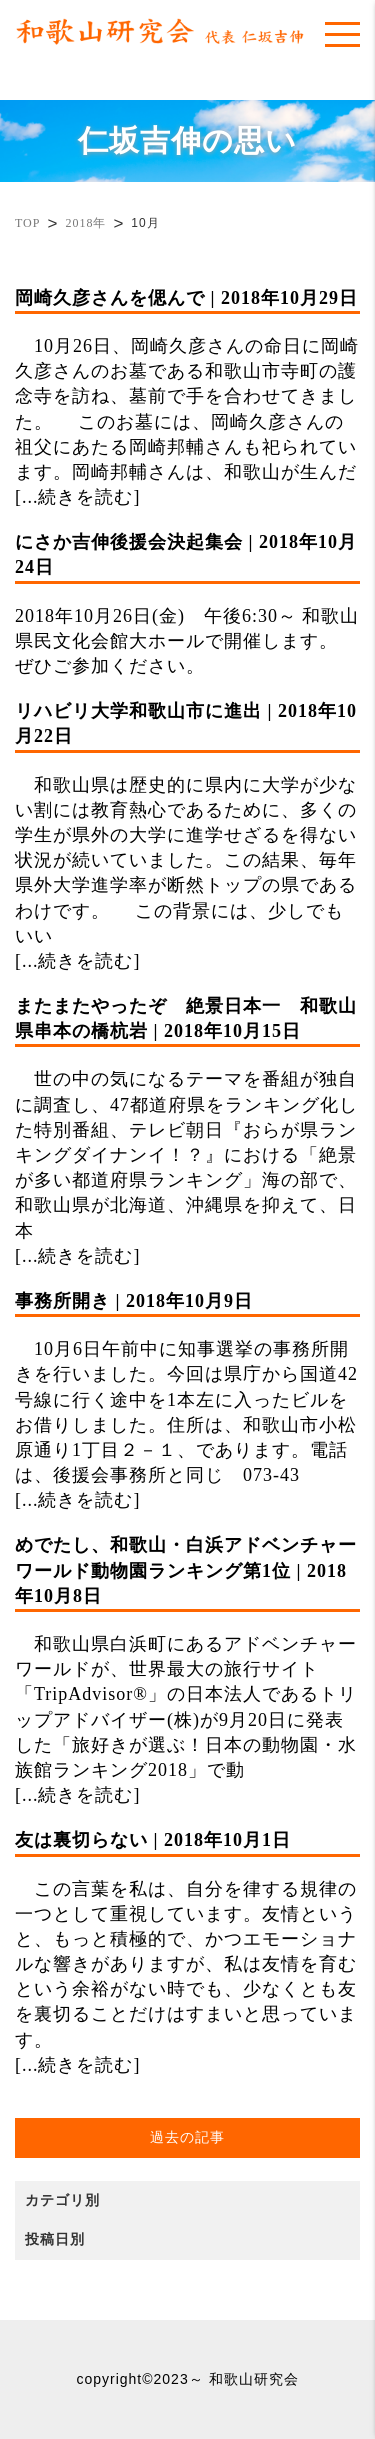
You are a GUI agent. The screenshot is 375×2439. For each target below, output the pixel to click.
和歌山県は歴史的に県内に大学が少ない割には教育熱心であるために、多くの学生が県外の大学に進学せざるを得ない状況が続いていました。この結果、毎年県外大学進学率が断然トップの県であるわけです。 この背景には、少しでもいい (187, 822)
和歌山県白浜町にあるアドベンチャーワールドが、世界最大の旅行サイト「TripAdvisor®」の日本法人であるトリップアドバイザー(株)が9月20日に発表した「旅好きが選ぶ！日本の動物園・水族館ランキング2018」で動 (187, 1656)
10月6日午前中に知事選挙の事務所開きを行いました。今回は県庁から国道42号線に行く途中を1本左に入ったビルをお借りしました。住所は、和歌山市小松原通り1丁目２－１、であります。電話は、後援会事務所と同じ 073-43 (187, 1387)
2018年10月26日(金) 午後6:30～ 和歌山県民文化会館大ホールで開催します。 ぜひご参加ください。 (187, 603)
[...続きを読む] (78, 497)
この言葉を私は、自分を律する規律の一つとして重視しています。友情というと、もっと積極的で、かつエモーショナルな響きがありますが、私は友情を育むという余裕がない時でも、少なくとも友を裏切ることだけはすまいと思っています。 (187, 1938)
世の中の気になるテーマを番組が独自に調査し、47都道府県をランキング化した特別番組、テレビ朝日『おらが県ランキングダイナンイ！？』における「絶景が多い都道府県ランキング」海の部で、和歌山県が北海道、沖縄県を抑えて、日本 (187, 1117)
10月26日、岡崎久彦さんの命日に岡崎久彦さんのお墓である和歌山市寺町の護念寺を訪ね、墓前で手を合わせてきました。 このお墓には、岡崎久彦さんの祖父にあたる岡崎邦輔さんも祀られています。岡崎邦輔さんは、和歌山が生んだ (187, 384)
